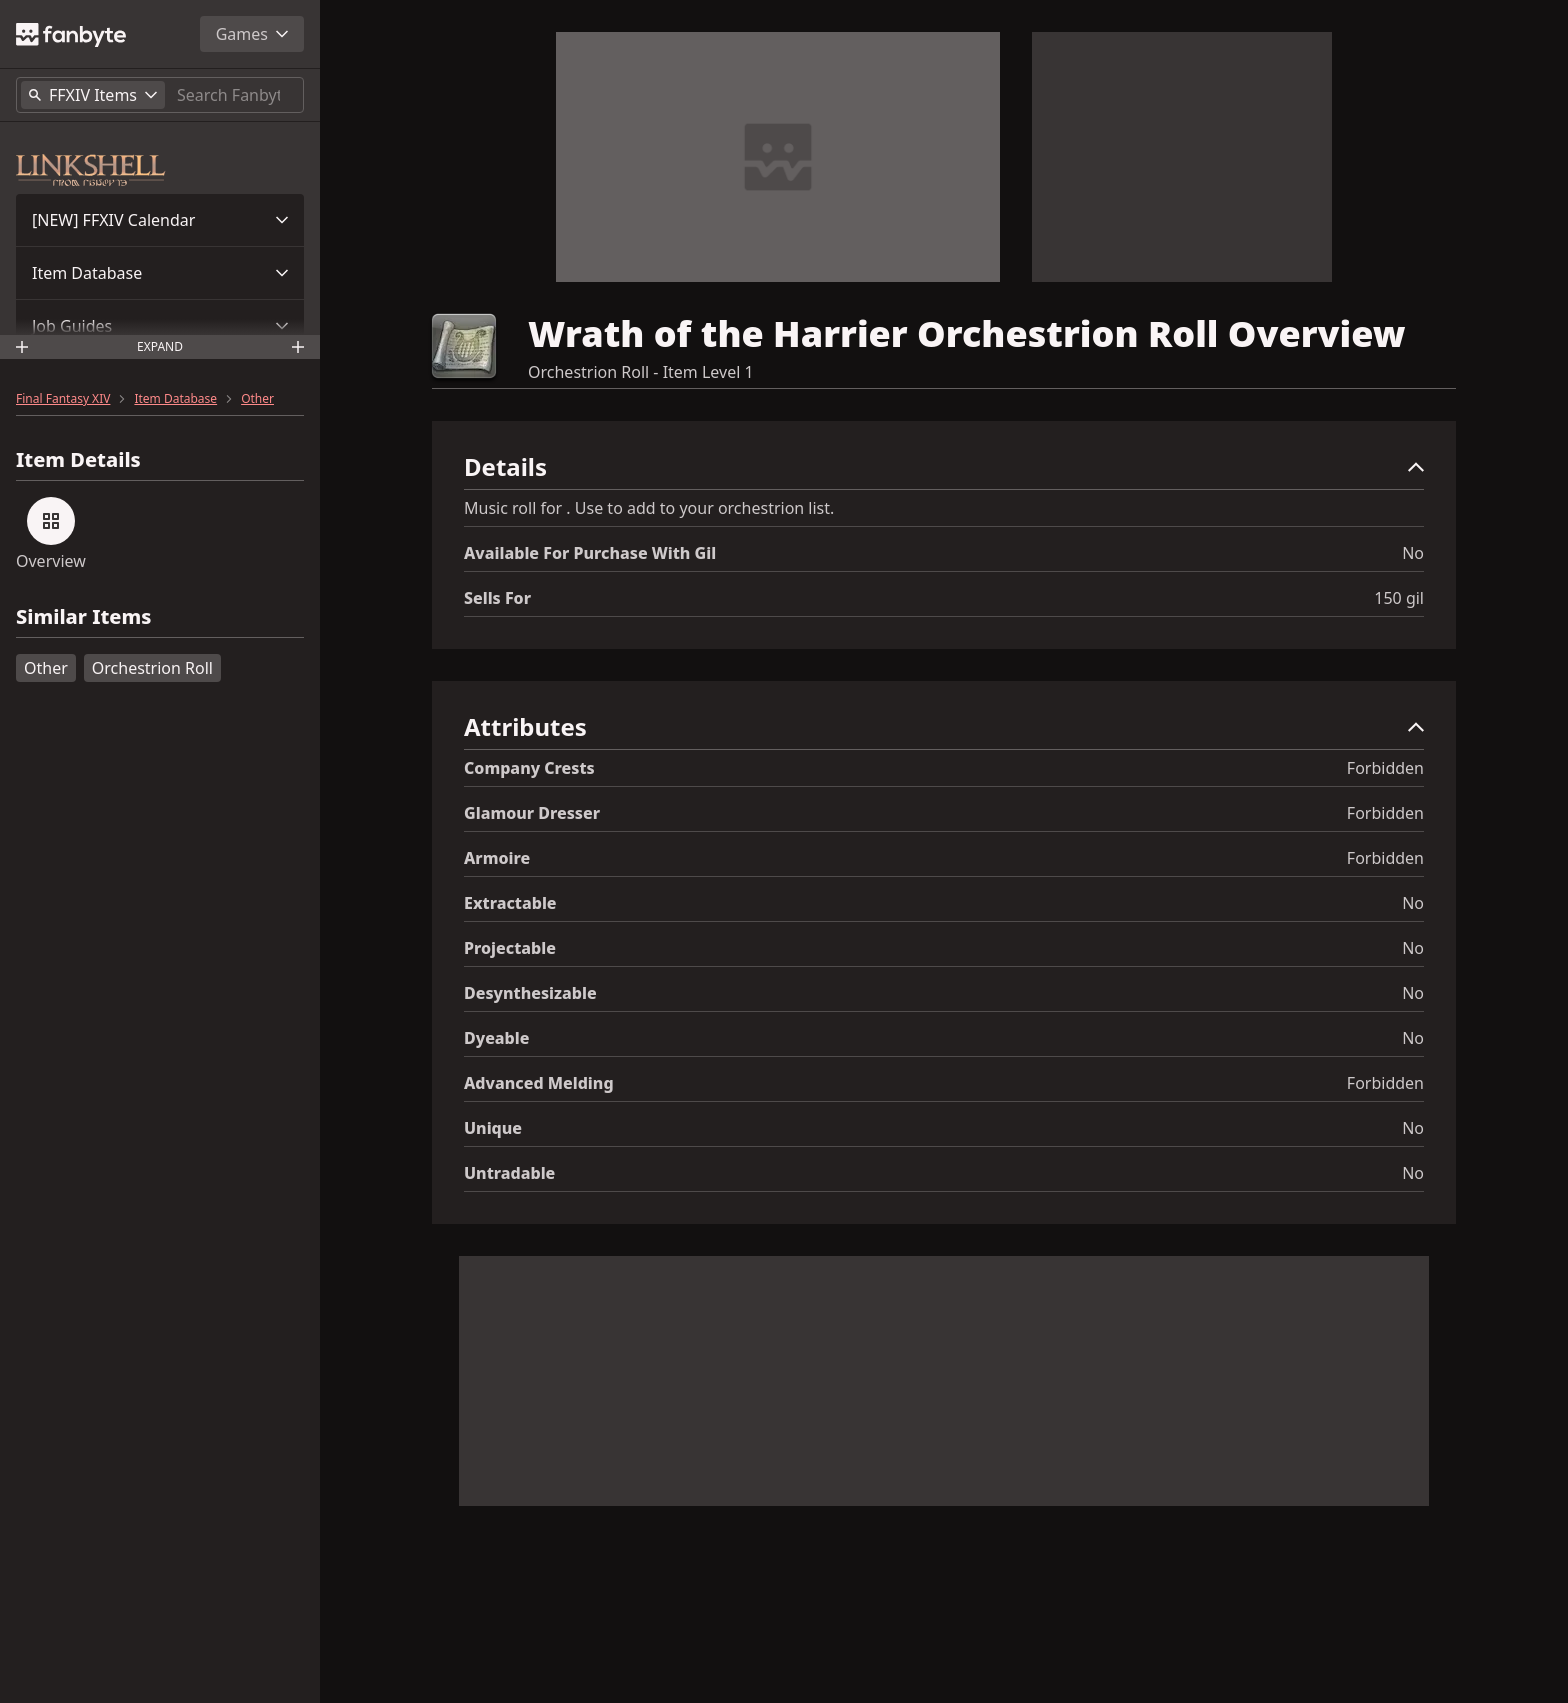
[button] (160, 220)
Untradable (509, 1173)
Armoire (497, 858)
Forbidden (1385, 768)
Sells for (497, 598)
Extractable (510, 903)
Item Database (87, 273)
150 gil (1399, 598)
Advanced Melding (539, 1083)
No (1413, 553)
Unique (493, 1128)
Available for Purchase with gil (590, 553)
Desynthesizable (530, 993)
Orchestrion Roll (152, 668)
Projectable (510, 948)
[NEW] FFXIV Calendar (113, 220)
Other (257, 399)
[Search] (236, 95)
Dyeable (496, 1038)
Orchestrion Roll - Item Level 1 (641, 372)
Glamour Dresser (532, 813)
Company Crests (529, 768)
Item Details (78, 460)
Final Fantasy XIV (63, 399)
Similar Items (83, 617)
